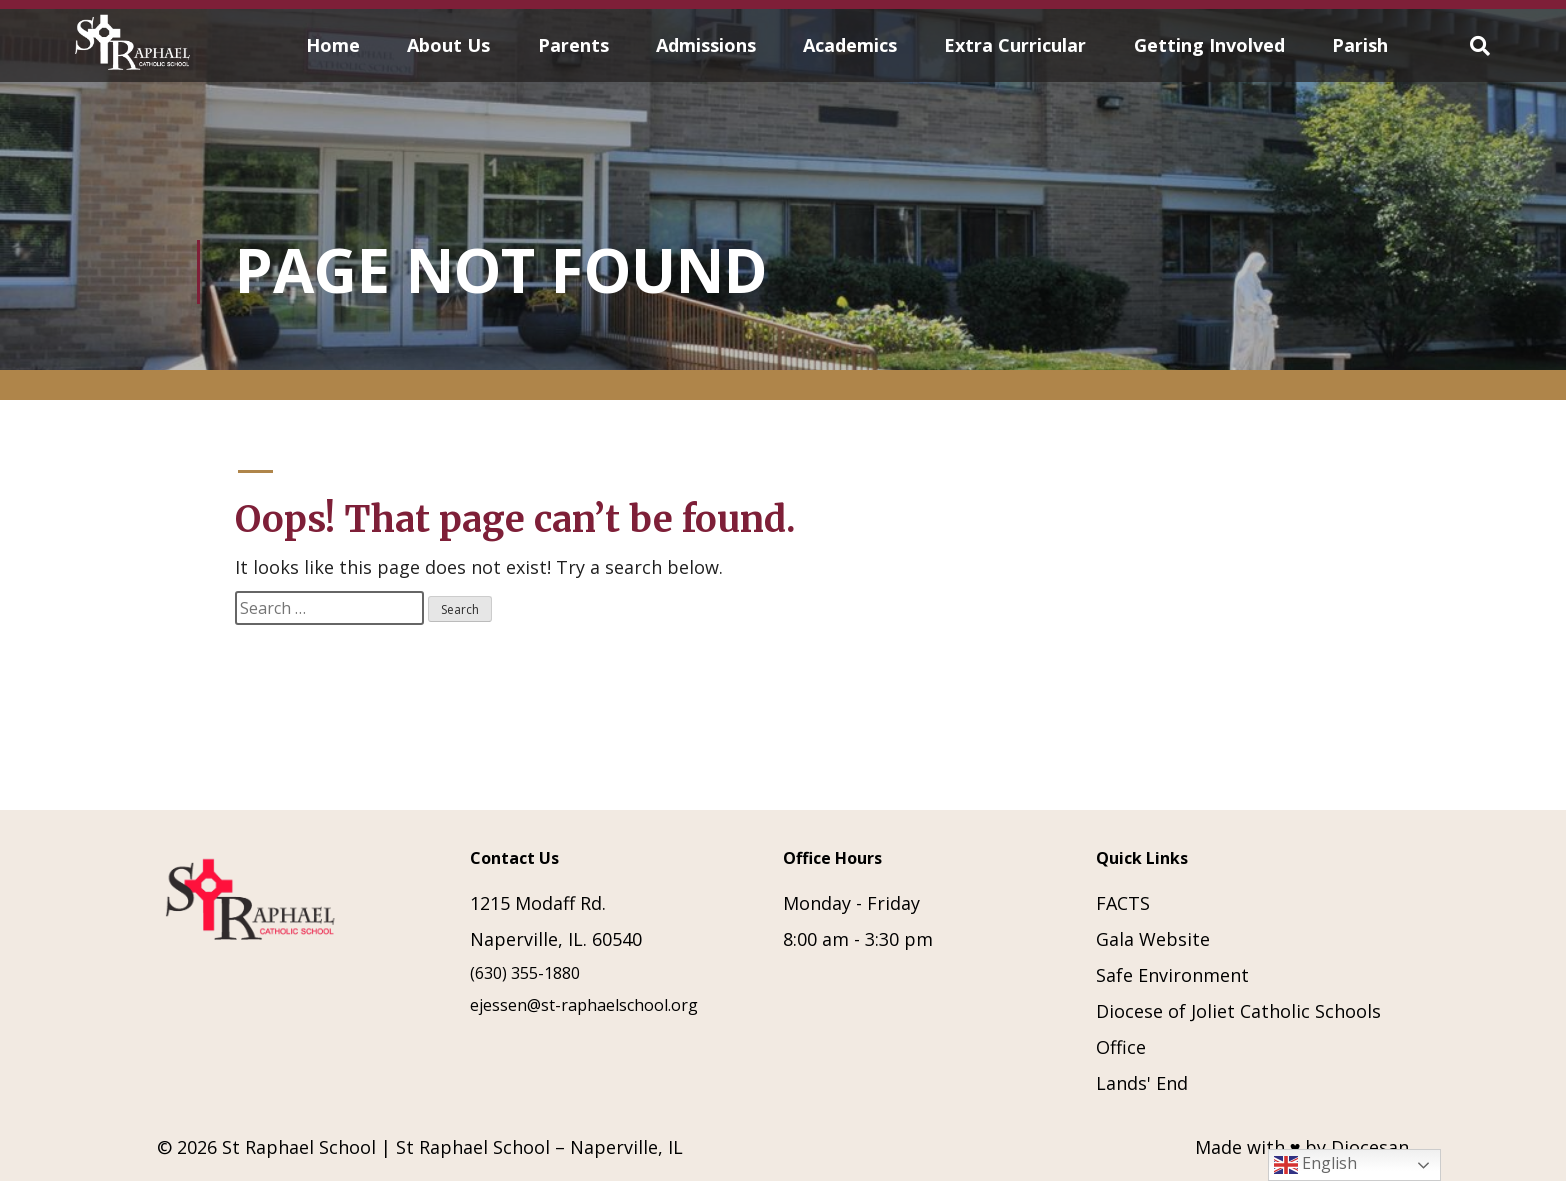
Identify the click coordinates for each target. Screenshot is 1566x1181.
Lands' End (1142, 1083)
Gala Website (1153, 939)
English (1315, 1164)
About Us (448, 45)
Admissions (706, 45)
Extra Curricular (1015, 45)
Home (333, 45)
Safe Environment (1172, 975)
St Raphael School (299, 1147)
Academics (850, 45)
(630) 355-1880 (525, 973)
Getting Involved (1209, 45)
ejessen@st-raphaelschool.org (584, 1005)
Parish (1360, 45)
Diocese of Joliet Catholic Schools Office (1238, 1029)
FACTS (1123, 903)
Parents (573, 45)
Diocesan (1370, 1147)
